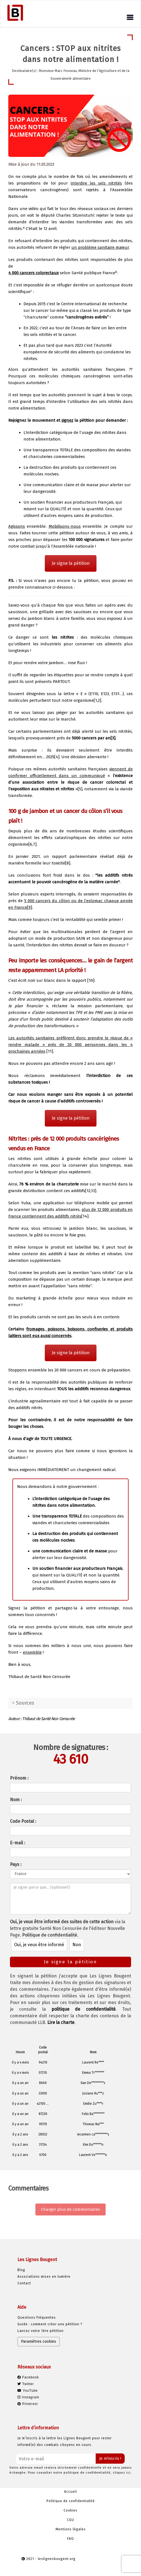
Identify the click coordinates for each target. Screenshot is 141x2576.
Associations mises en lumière (43, 2277)
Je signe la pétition (71, 563)
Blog (21, 2270)
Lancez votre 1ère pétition (40, 2331)
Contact (24, 2283)
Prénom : (19, 1778)
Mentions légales (71, 2529)
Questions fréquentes (36, 2317)
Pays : (16, 1864)
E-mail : (17, 1842)
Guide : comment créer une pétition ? (49, 2324)
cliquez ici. (122, 2472)
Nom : (16, 1799)
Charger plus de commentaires (70, 2209)
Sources (25, 1703)
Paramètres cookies (38, 2341)
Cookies (70, 2510)
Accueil (70, 2492)
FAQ (70, 2539)
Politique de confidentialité (70, 2501)
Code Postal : (23, 1821)
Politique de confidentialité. (50, 1935)
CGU (70, 2520)
